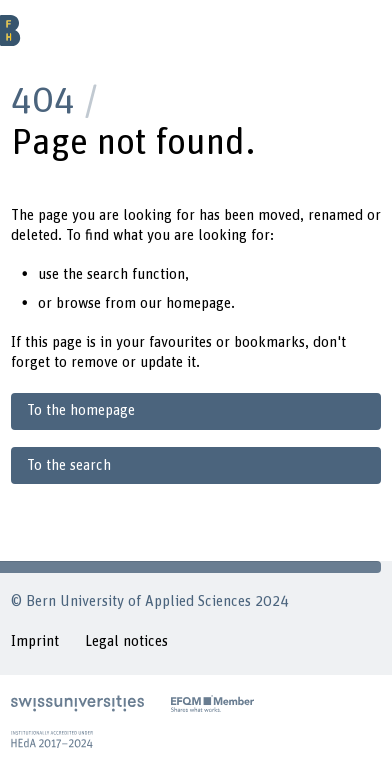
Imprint (35, 641)
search (107, 274)
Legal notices (126, 641)
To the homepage (81, 410)
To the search (69, 465)
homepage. (200, 303)
